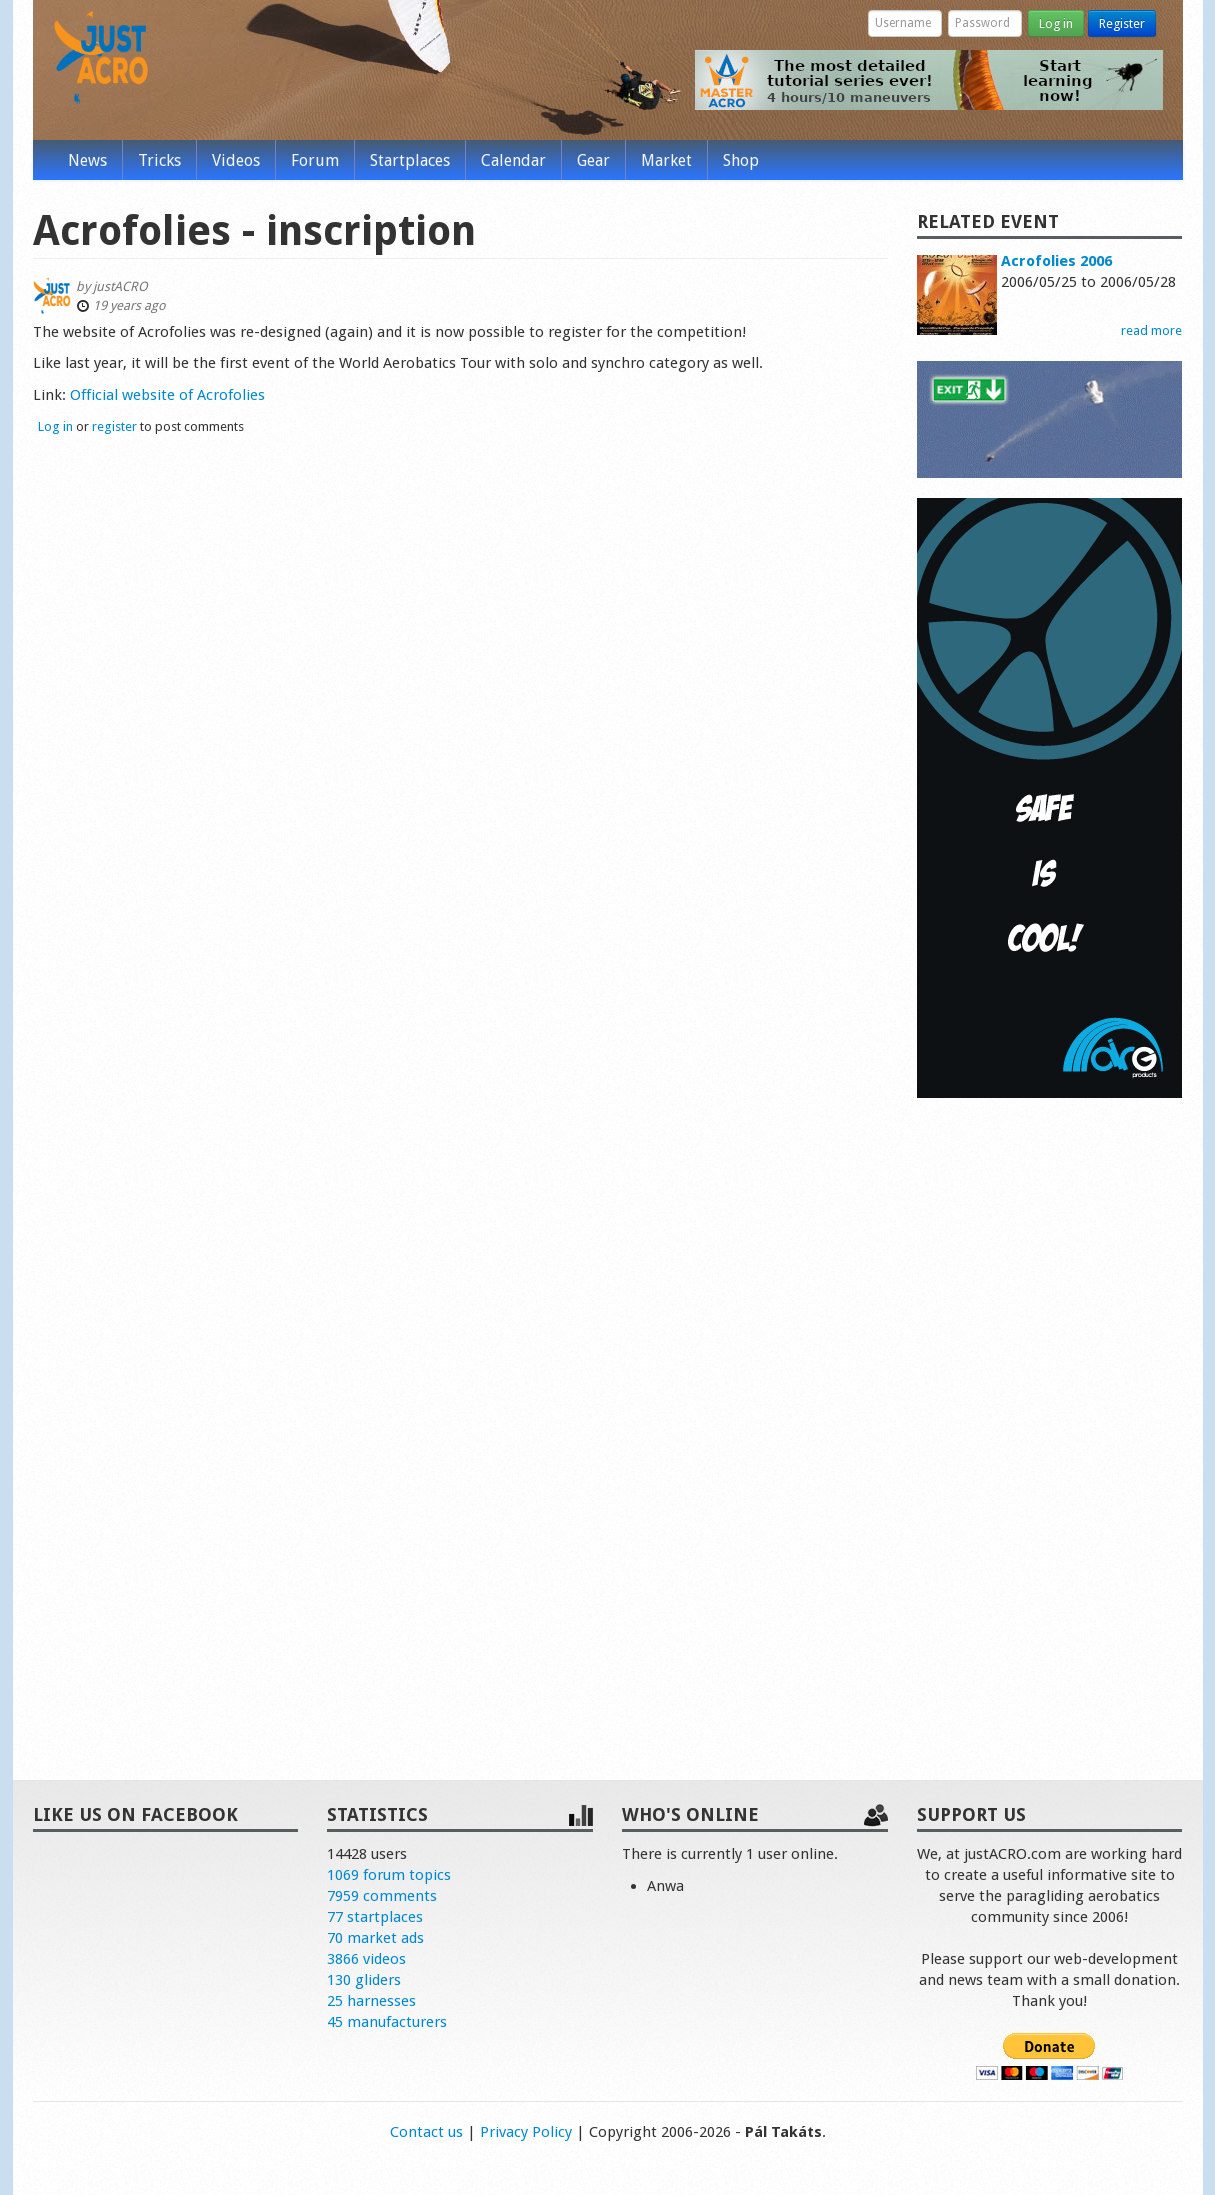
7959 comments (382, 1896)
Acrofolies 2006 (1056, 261)
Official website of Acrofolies (167, 395)
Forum (315, 160)
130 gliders (364, 1980)
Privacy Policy (526, 2132)
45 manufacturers (387, 2022)
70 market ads (375, 1938)
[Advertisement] (1049, 1418)
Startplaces (410, 160)
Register (1122, 23)
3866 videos (366, 1959)
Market (666, 160)
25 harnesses (371, 2001)
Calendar (513, 160)
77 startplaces (375, 1917)
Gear (593, 160)
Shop (741, 160)
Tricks (159, 160)
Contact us (426, 2132)
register (114, 426)
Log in (1056, 23)
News (87, 160)
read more (1151, 330)
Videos (236, 160)
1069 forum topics (389, 1875)
